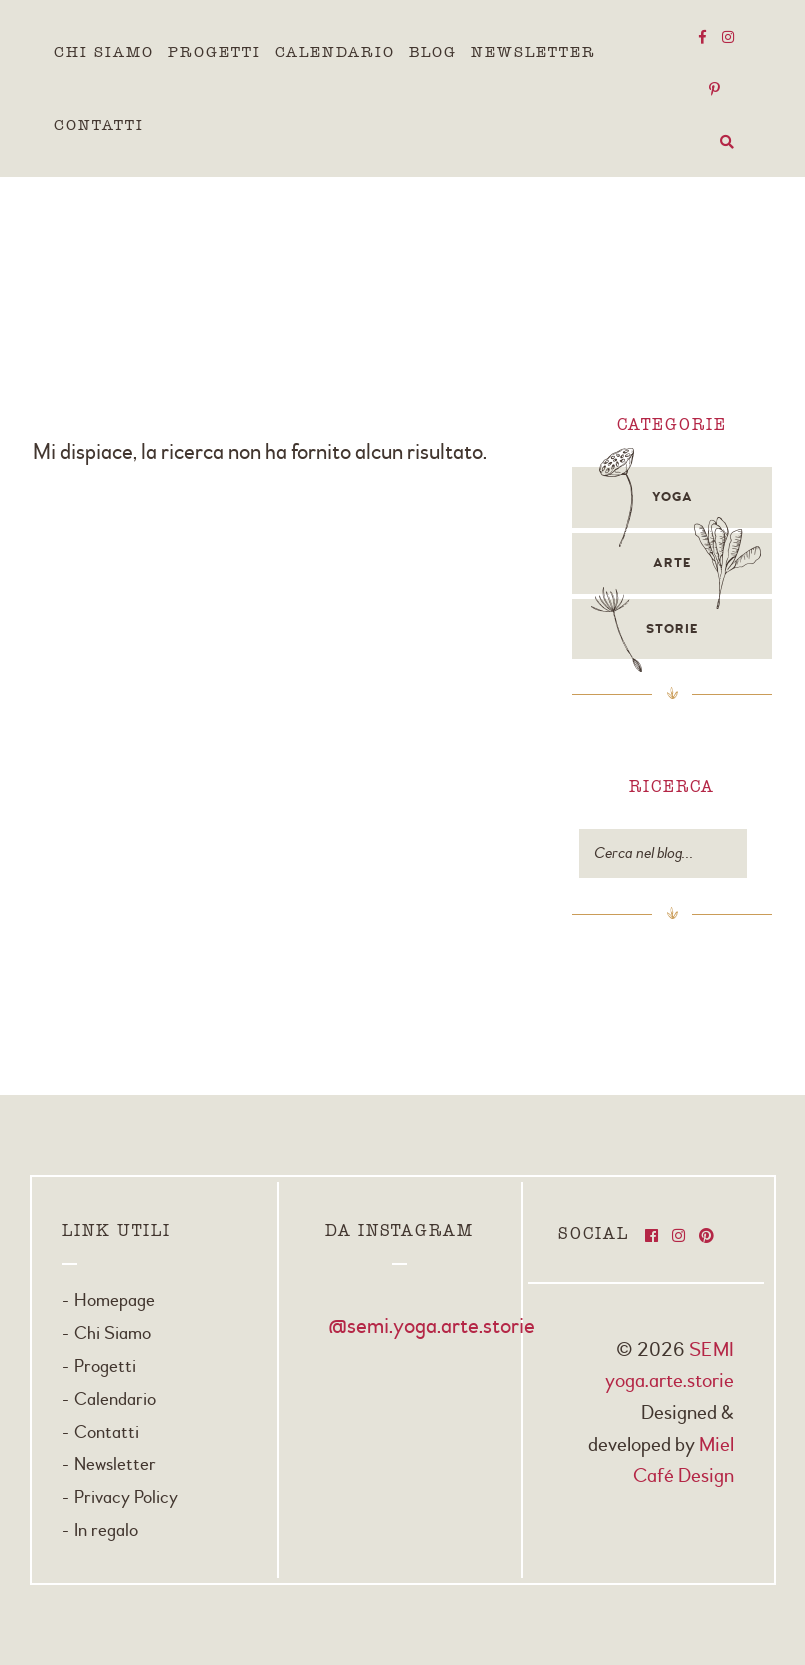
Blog (433, 52)
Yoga (672, 497)
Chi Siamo (104, 52)
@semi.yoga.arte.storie (431, 1326)
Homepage (114, 1300)
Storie (672, 629)
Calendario (335, 52)
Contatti (99, 125)
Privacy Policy (126, 1497)
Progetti (214, 52)
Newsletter (533, 52)
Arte (672, 563)
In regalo (106, 1530)
